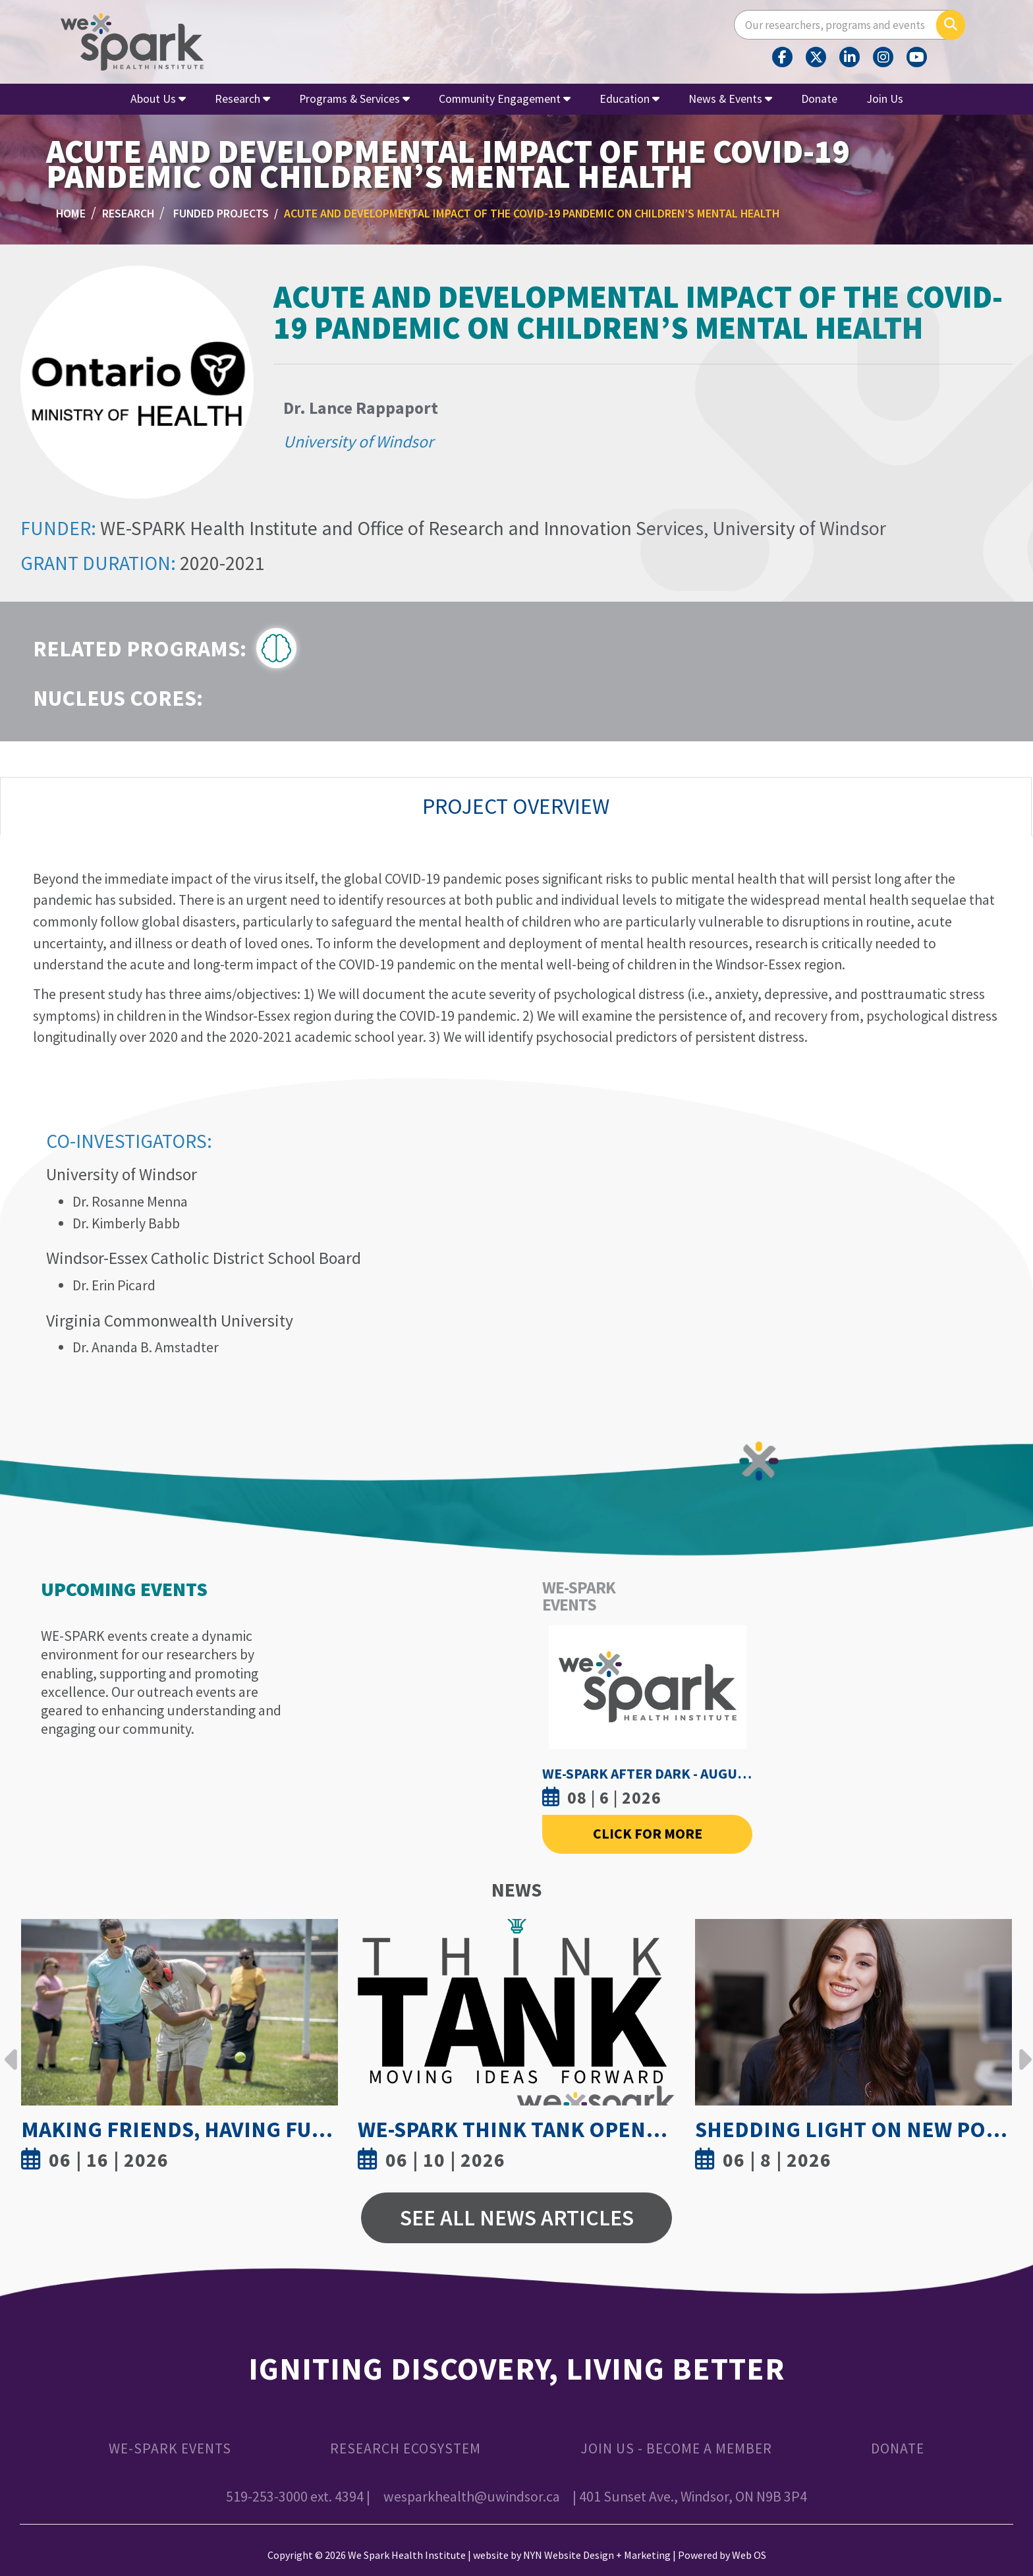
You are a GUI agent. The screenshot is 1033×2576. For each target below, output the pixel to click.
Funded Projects (221, 213)
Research (242, 98)
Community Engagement (505, 98)
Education (629, 98)
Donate (819, 98)
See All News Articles (517, 2217)
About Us (158, 98)
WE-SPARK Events (170, 2448)
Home (71, 213)
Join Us (884, 98)
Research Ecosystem (405, 2448)
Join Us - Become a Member (676, 2448)
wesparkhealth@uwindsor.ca (471, 2496)
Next (1021, 2049)
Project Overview (515, 806)
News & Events (730, 98)
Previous (11, 2049)
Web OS (749, 2555)
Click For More (647, 1834)
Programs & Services (354, 98)
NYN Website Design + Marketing (597, 2555)
